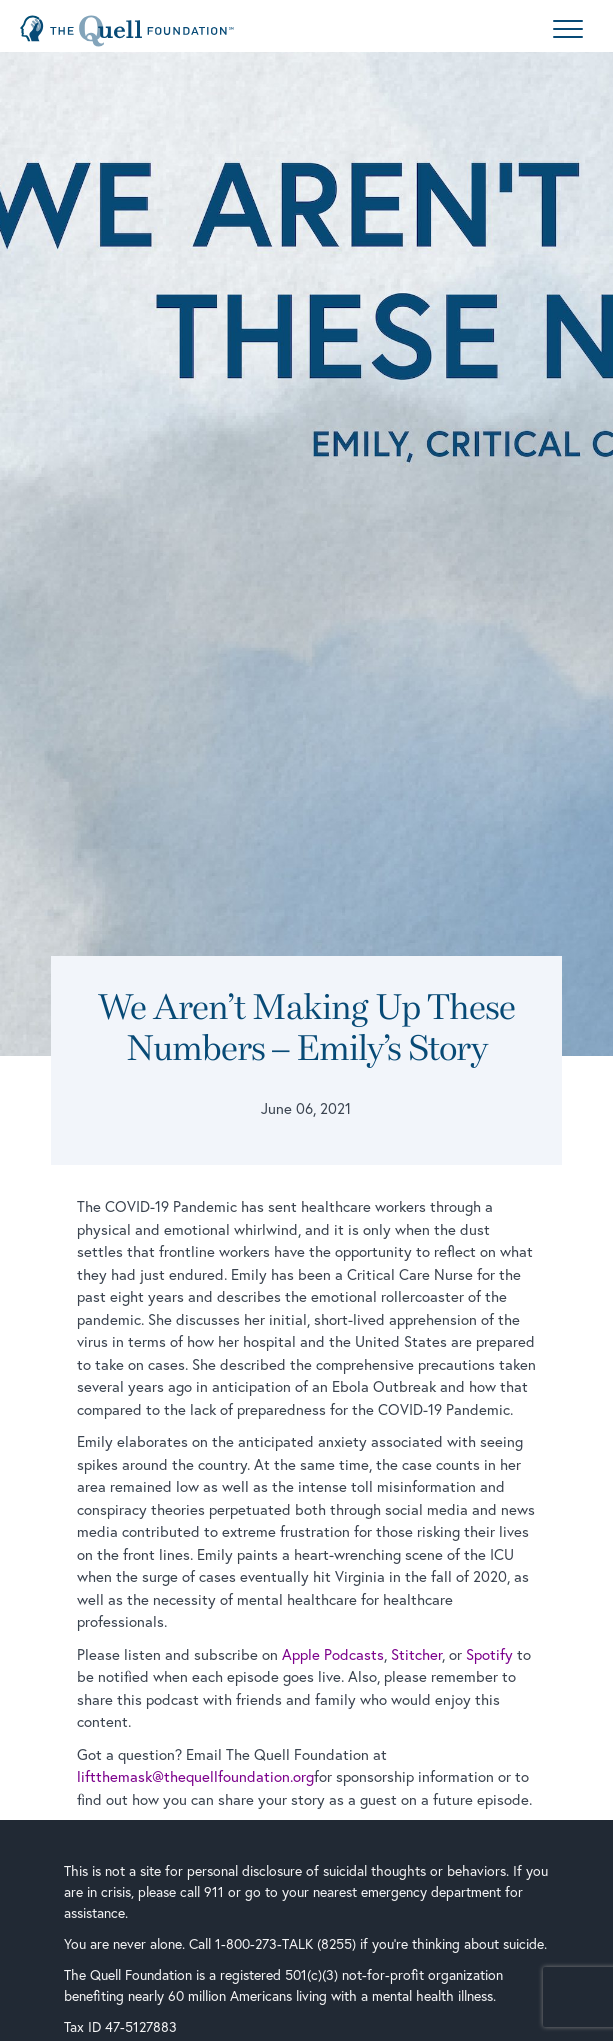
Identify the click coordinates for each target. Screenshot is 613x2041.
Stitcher (416, 1654)
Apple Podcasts (333, 1654)
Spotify (489, 1654)
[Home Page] (127, 31)
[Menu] (568, 31)
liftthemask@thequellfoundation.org (195, 1776)
